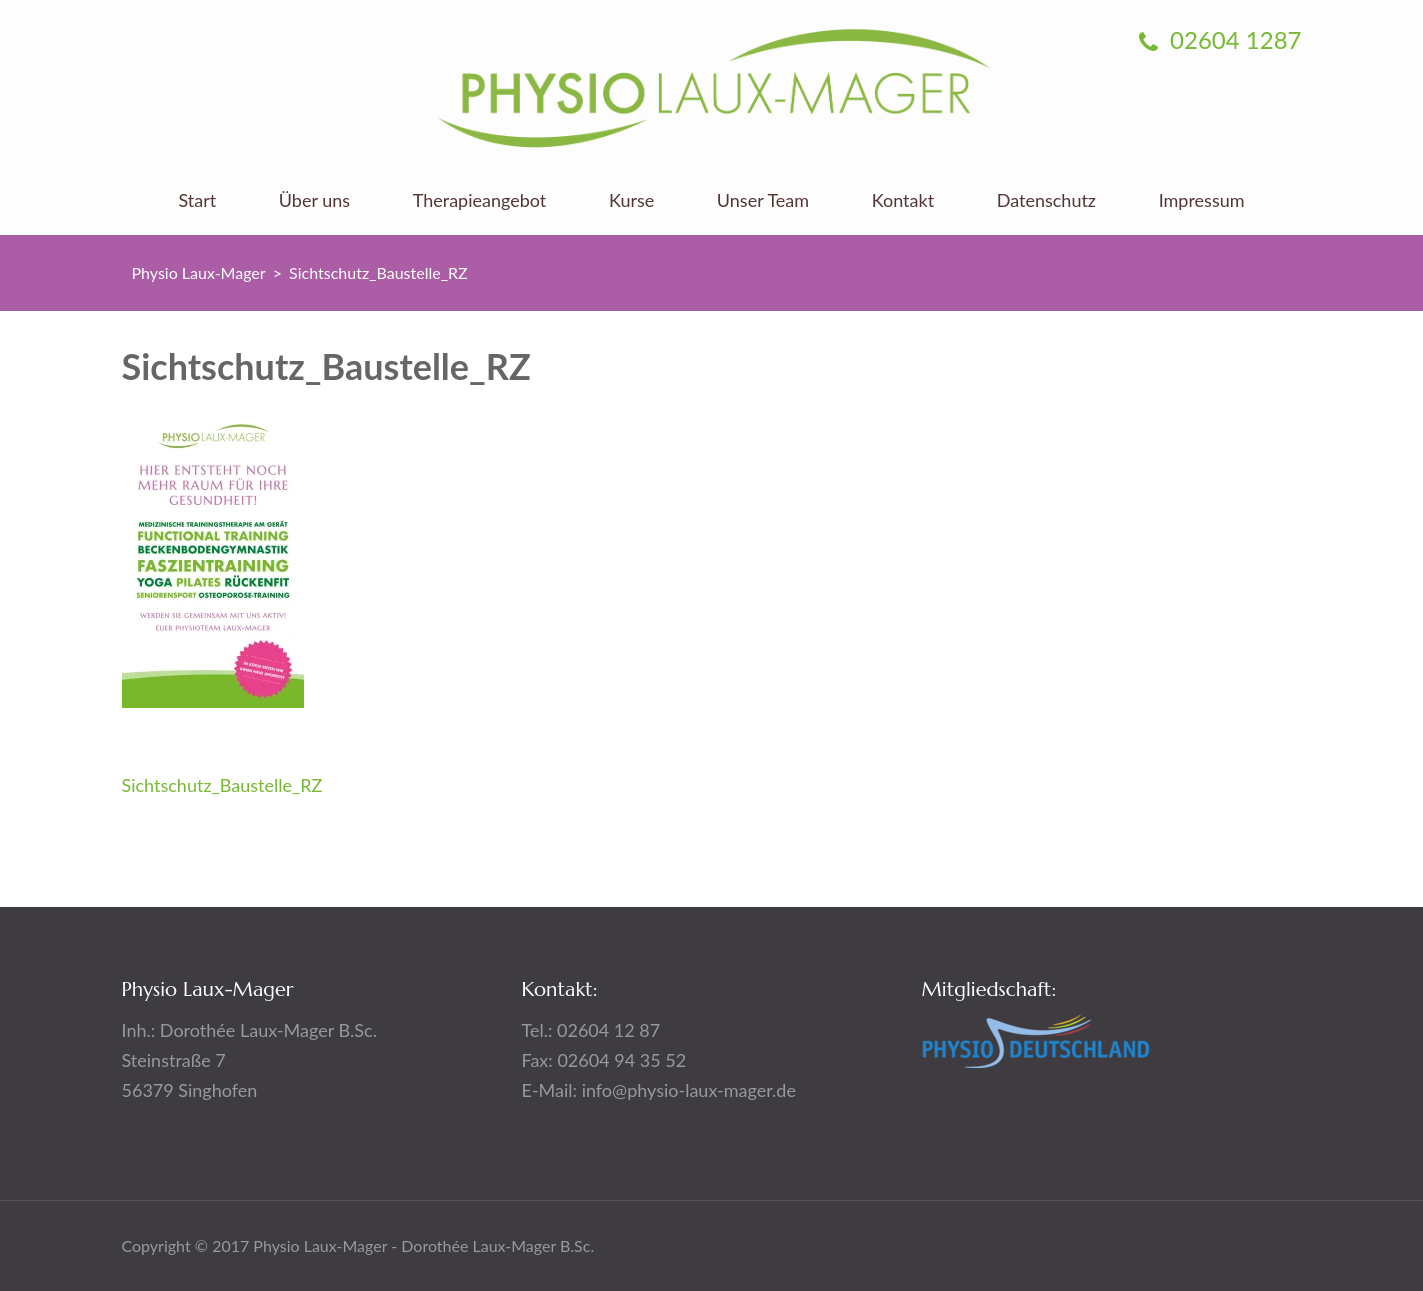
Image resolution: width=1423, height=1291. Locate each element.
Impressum (1202, 200)
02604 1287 (1220, 40)
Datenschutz (1046, 200)
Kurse (631, 200)
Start (197, 200)
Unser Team (763, 200)
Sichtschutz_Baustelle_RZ (222, 785)
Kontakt (903, 200)
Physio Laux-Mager (199, 272)
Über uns (314, 200)
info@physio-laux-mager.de (689, 1090)
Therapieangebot (480, 200)
